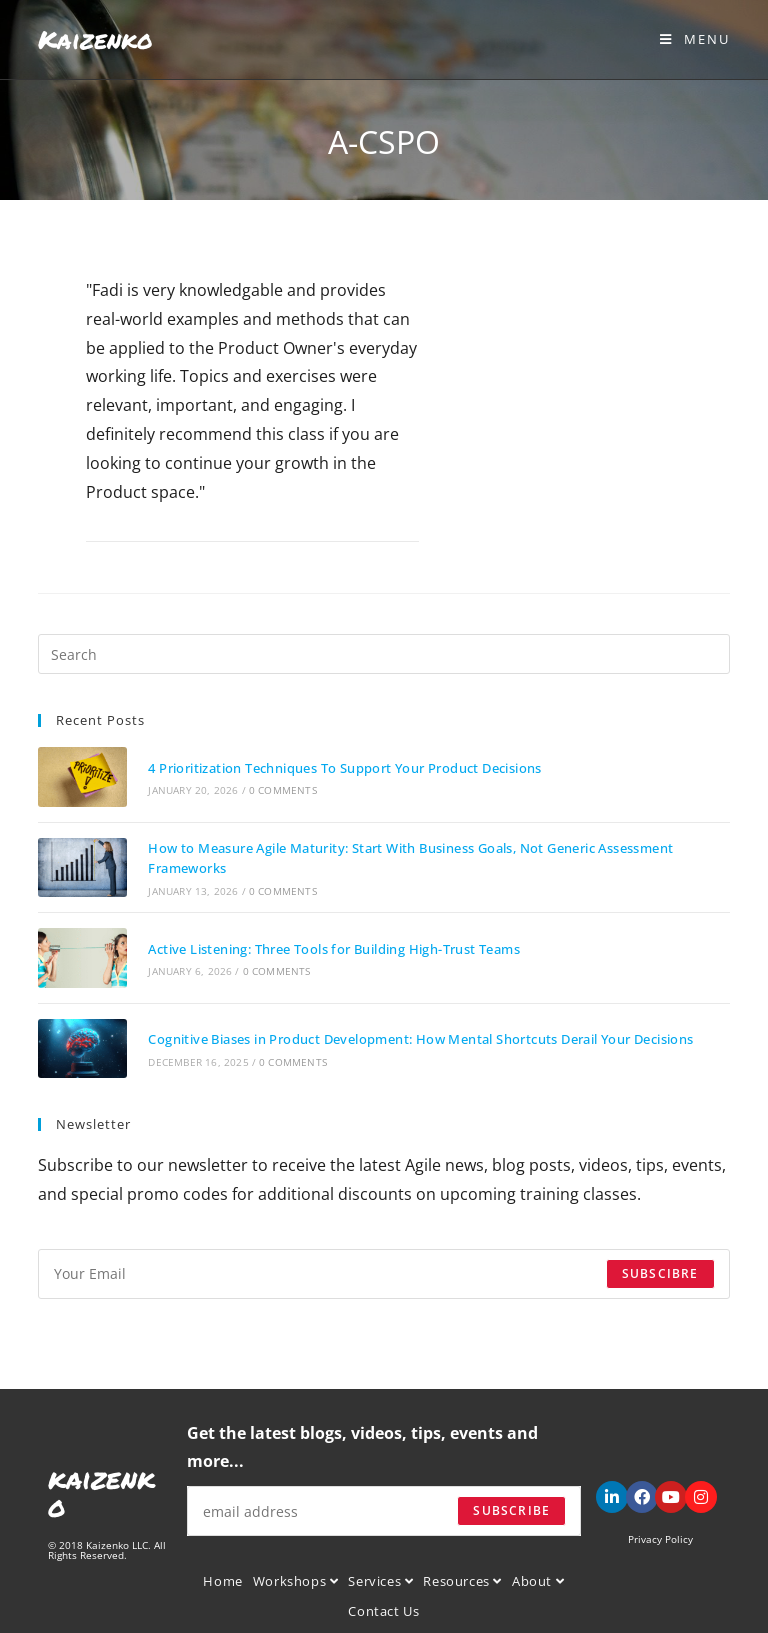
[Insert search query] (383, 654)
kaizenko (101, 1489)
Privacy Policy (660, 1536)
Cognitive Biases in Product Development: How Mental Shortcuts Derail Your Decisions (419, 1036)
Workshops (296, 1578)
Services (380, 1578)
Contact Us (383, 1608)
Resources (462, 1578)
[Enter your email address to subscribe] (383, 1270)
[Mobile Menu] (695, 39)
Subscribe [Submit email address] (511, 1507)
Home (222, 1578)
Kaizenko (95, 39)
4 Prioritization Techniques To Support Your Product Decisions (343, 767)
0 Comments (281, 790)
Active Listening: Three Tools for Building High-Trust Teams (333, 947)
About (538, 1578)
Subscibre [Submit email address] (660, 1269)
